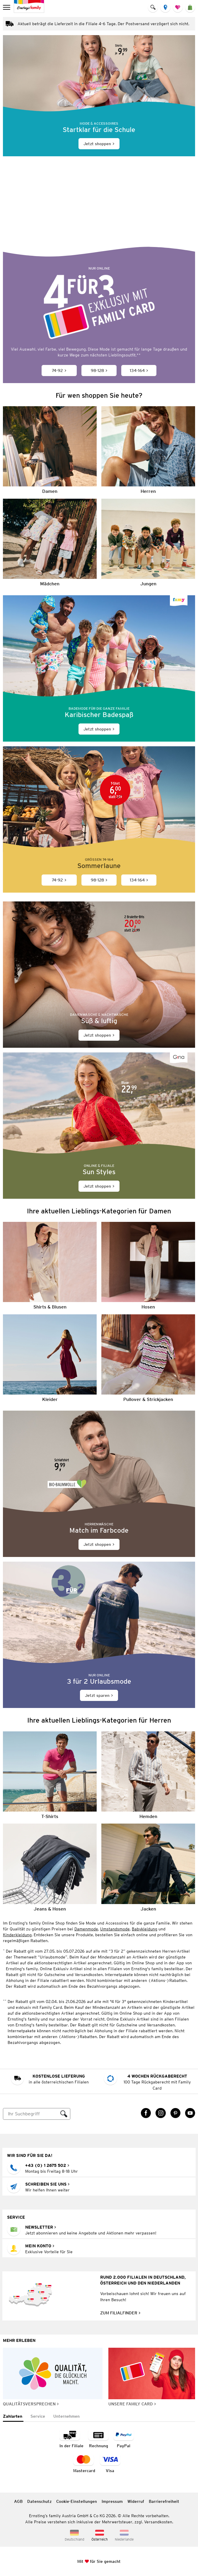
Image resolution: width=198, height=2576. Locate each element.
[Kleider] (50, 1358)
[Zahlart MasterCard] (84, 2464)
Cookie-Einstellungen (76, 2501)
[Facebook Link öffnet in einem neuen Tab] (146, 2113)
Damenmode (86, 1929)
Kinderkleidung (17, 1934)
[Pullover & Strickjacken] (148, 1358)
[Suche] (30, 2113)
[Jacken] (148, 1867)
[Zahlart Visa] (110, 2464)
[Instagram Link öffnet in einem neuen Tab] (160, 2113)
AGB (18, 2501)
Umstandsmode (115, 1929)
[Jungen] (148, 542)
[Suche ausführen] (64, 2114)
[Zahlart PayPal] (123, 2439)
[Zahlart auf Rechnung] (98, 2439)
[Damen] (50, 450)
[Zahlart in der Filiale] (71, 2439)
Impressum (112, 2501)
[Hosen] (148, 1266)
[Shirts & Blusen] (50, 1266)
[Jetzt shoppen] (99, 95)
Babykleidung (144, 1929)
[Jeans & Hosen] (50, 1867)
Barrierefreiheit (164, 2501)
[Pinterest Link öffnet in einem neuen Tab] (175, 2113)
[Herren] (148, 450)
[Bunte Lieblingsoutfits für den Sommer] (99, 213)
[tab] (13, 2417)
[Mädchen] (50, 542)
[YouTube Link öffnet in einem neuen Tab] (190, 2113)
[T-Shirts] (50, 1775)
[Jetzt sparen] (99, 1635)
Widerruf (135, 2501)
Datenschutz (39, 2501)
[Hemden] (148, 1775)
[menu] (7, 7)
